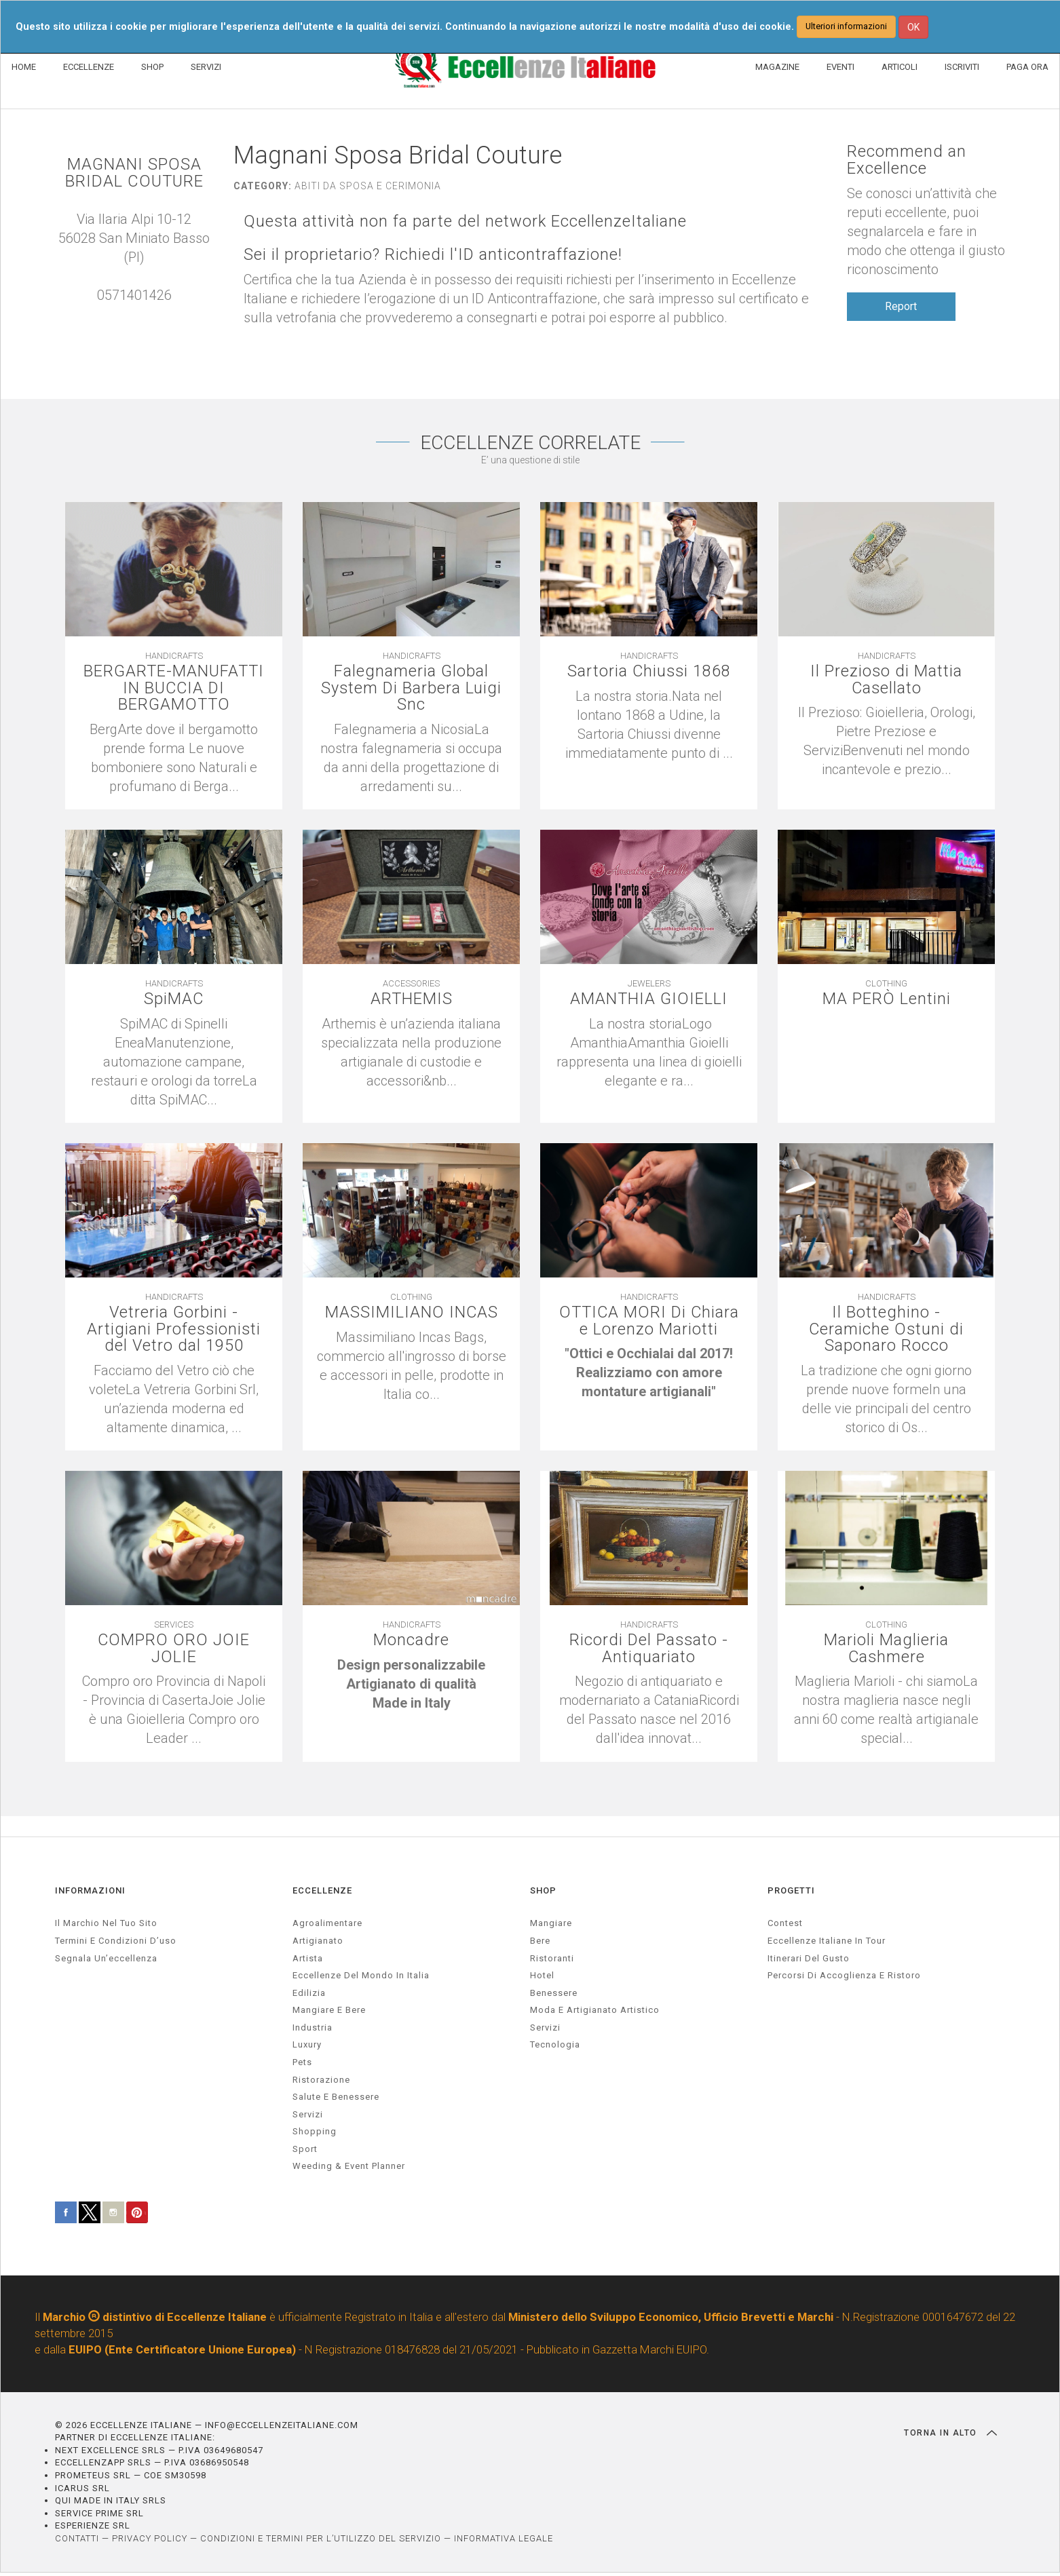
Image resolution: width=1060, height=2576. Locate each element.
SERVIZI (206, 67)
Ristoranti (552, 1961)
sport (305, 2152)
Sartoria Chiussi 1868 (649, 671)
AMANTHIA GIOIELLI (649, 1000)
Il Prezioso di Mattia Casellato (886, 680)
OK (913, 27)
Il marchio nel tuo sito (106, 1926)
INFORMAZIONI (90, 1893)
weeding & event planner (348, 2169)
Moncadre (411, 1642)
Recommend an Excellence (906, 160)
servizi (307, 2117)
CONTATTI (77, 2541)
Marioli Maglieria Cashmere (886, 1651)
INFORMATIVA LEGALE (503, 2541)
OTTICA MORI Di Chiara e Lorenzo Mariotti (648, 1322)
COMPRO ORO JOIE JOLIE (174, 1651)
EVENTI (840, 67)
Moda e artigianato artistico (595, 2013)
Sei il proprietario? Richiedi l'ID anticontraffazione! (434, 254)
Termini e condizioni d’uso (115, 1943)
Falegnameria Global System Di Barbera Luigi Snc (411, 688)
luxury (307, 2048)
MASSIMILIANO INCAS (411, 1313)
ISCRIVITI (962, 67)
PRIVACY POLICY (149, 2541)
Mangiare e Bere (329, 2013)
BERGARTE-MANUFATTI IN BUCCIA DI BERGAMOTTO (174, 688)
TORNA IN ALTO (950, 2435)
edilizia (309, 1996)
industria (312, 2030)
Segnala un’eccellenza (106, 1961)
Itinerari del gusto (809, 1961)
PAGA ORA (1027, 67)
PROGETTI (791, 1893)
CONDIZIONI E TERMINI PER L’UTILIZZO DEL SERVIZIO (320, 2541)
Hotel (542, 1978)
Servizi (545, 2030)
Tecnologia (555, 2048)
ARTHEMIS (411, 1000)
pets (302, 2065)
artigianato (317, 1943)
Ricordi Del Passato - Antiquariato (649, 1651)
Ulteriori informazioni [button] (846, 26)
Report (901, 306)
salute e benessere (335, 2099)
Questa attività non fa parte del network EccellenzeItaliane (466, 221)
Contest (785, 1926)
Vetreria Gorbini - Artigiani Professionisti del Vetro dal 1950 (174, 1331)
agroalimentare (327, 1926)
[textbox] (649, 1375)
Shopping (314, 2134)
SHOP (152, 67)
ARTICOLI (899, 67)
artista (307, 1961)
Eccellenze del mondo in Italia (361, 1978)
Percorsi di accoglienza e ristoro (844, 1978)
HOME (24, 67)
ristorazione (321, 2082)
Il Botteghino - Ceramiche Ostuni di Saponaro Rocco (886, 1331)
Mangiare (551, 1926)
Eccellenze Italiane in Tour (827, 1943)
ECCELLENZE (88, 67)
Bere (540, 1943)
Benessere (554, 1996)
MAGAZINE (777, 67)
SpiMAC (174, 1000)
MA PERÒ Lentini (886, 1000)
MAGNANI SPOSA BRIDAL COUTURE (134, 173)
